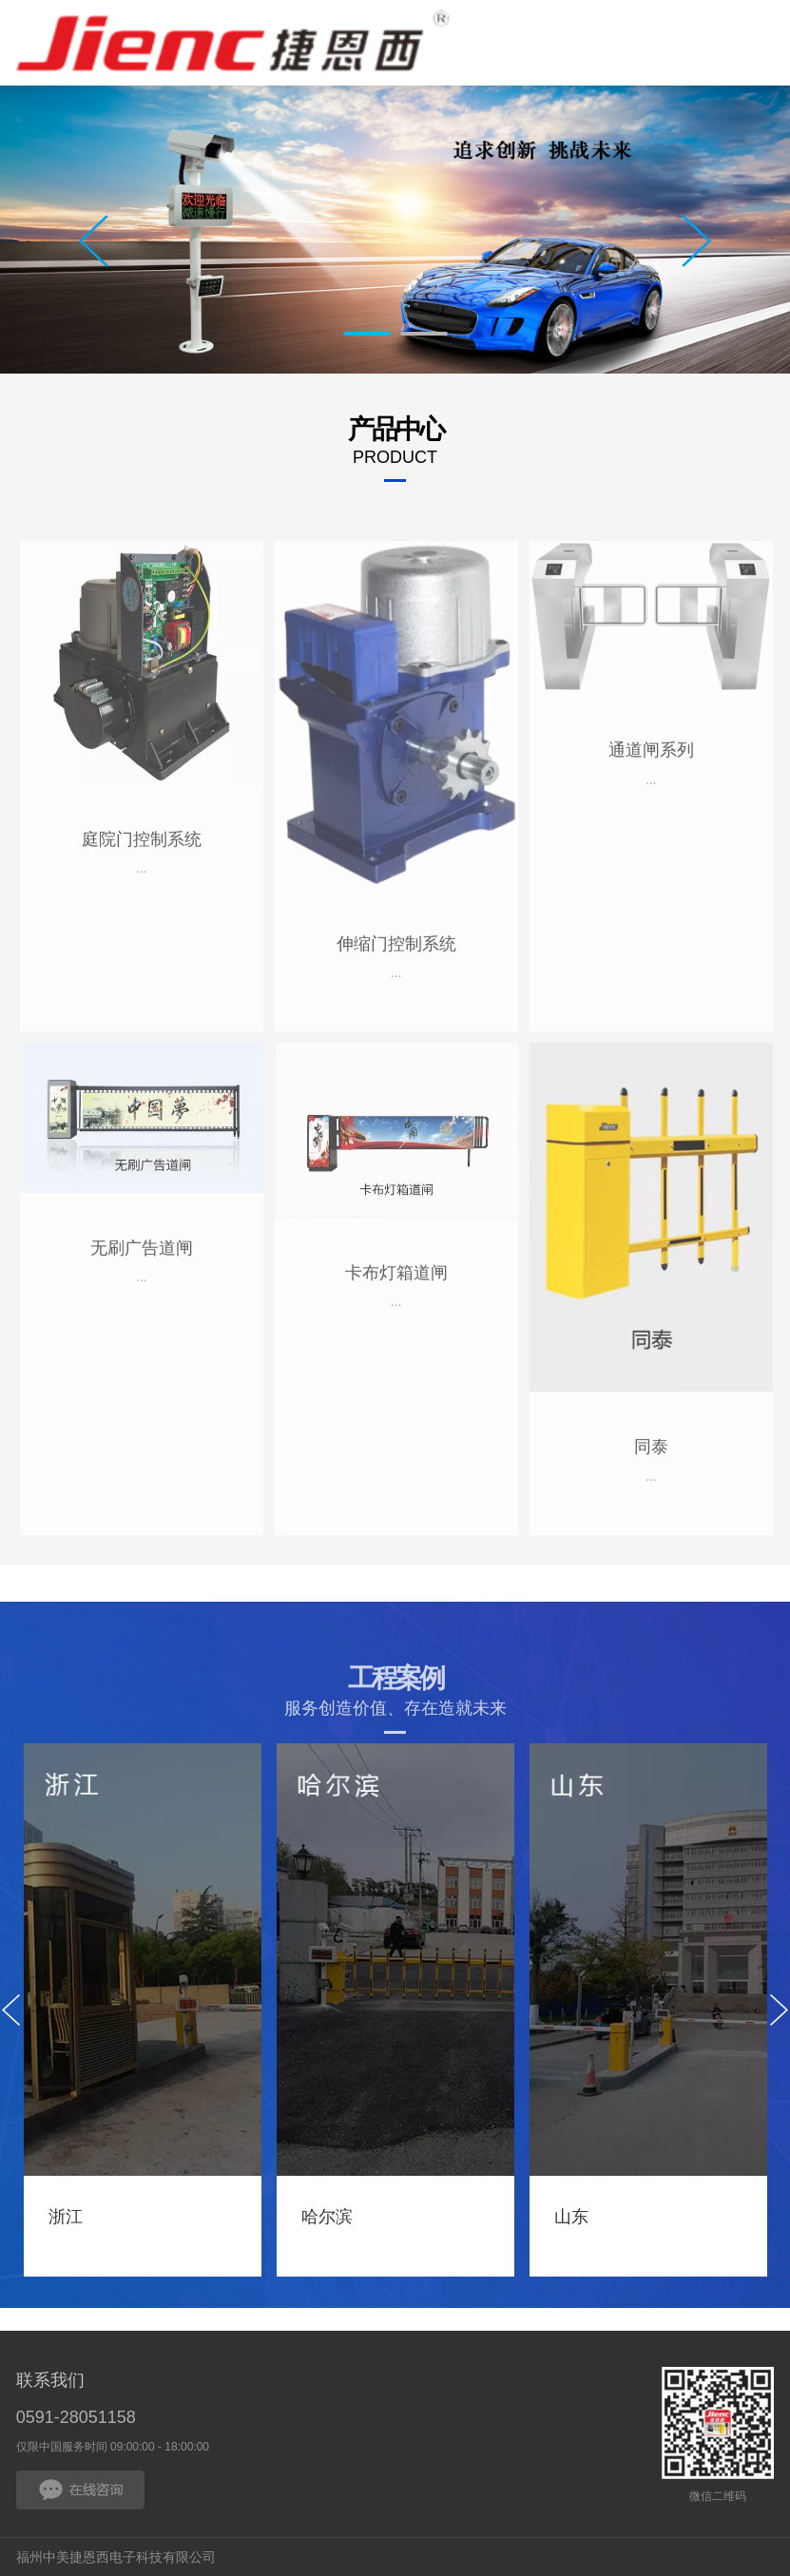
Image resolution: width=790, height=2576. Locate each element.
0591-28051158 (76, 2417)
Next (696, 241)
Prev (93, 241)
